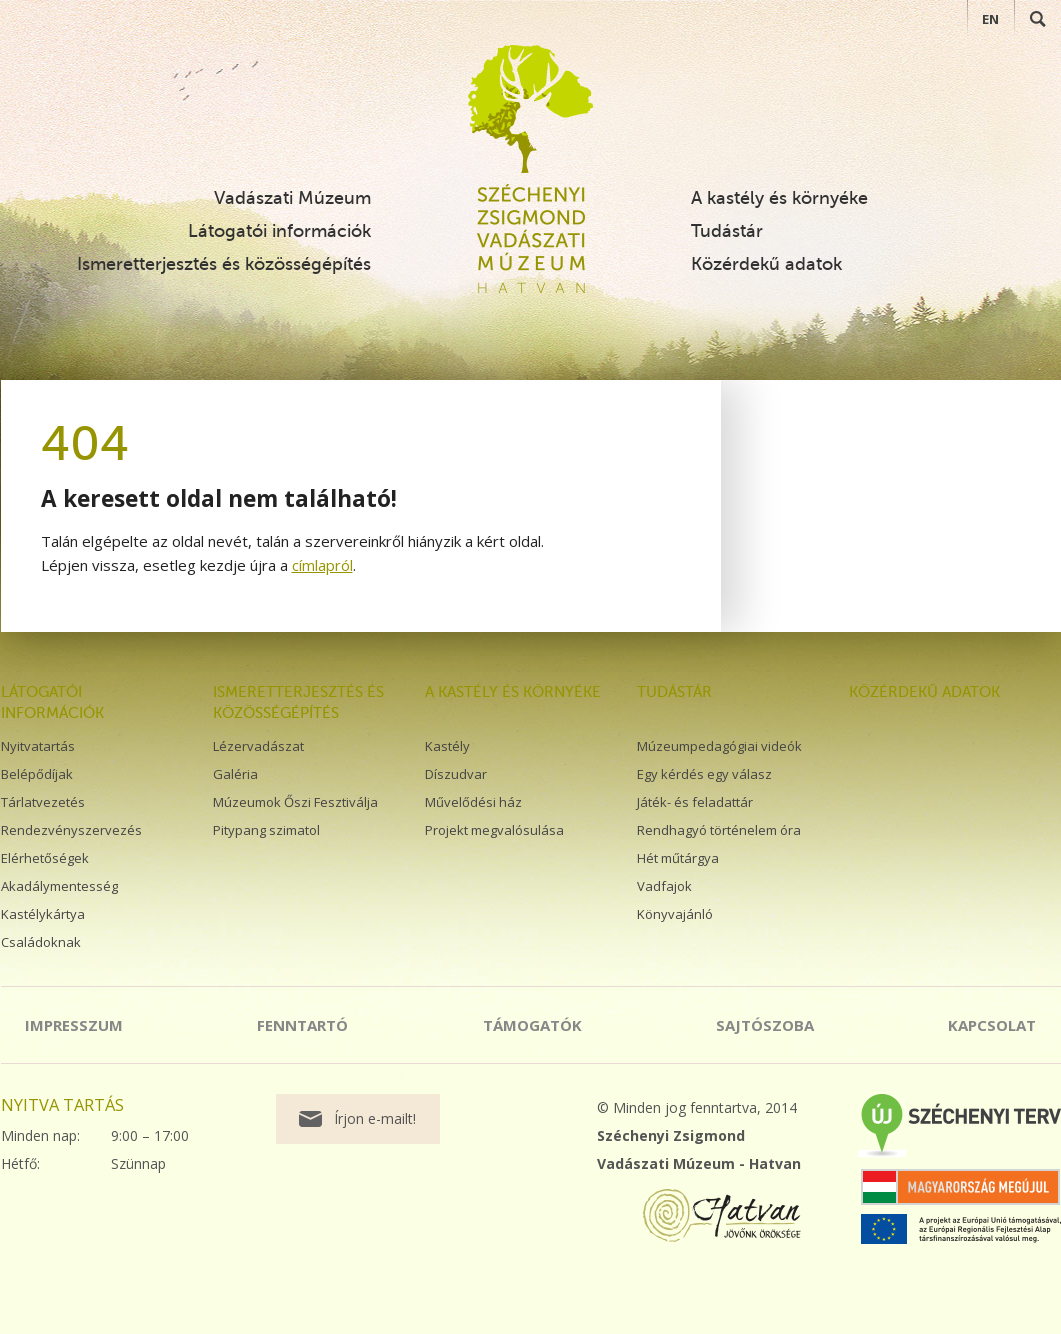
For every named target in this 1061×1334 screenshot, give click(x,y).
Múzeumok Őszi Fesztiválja (295, 802)
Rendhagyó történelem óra (719, 830)
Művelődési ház (473, 802)
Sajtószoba (765, 1025)
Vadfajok (664, 886)
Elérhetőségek (45, 858)
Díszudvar (456, 774)
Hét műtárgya (678, 858)
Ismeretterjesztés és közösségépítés (224, 264)
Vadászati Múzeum (292, 198)
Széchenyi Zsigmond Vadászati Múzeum (530, 109)
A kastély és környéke (779, 198)
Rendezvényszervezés (71, 830)
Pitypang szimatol (266, 830)
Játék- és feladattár (695, 802)
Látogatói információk (279, 231)
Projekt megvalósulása (494, 830)
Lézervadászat (258, 746)
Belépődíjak (37, 774)
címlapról (322, 565)
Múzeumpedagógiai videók (719, 746)
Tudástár (727, 231)
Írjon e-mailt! (375, 1118)
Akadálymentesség (59, 886)
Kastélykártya (43, 914)
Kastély (447, 746)
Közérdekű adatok (766, 264)
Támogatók (532, 1025)
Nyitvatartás (38, 746)
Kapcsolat (992, 1025)
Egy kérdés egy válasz (704, 774)
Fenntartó (302, 1025)
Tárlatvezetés (43, 802)
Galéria (235, 774)
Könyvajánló (675, 914)
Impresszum (74, 1025)
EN (990, 19)
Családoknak (41, 942)
